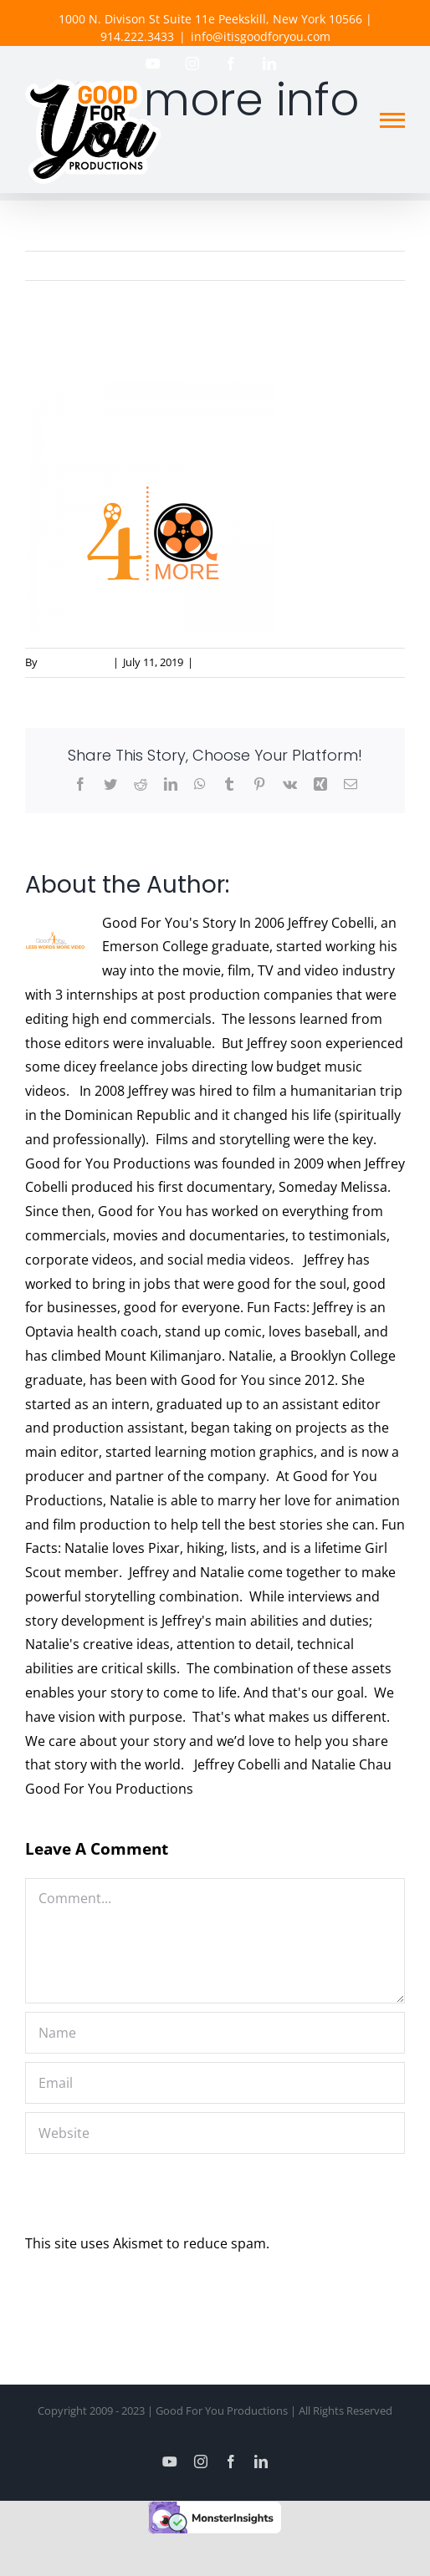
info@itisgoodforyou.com (260, 36)
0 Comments (229, 661)
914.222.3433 (137, 36)
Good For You (74, 661)
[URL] (215, 2133)
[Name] (215, 2033)
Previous (377, 266)
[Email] (215, 2083)
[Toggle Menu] (392, 120)
